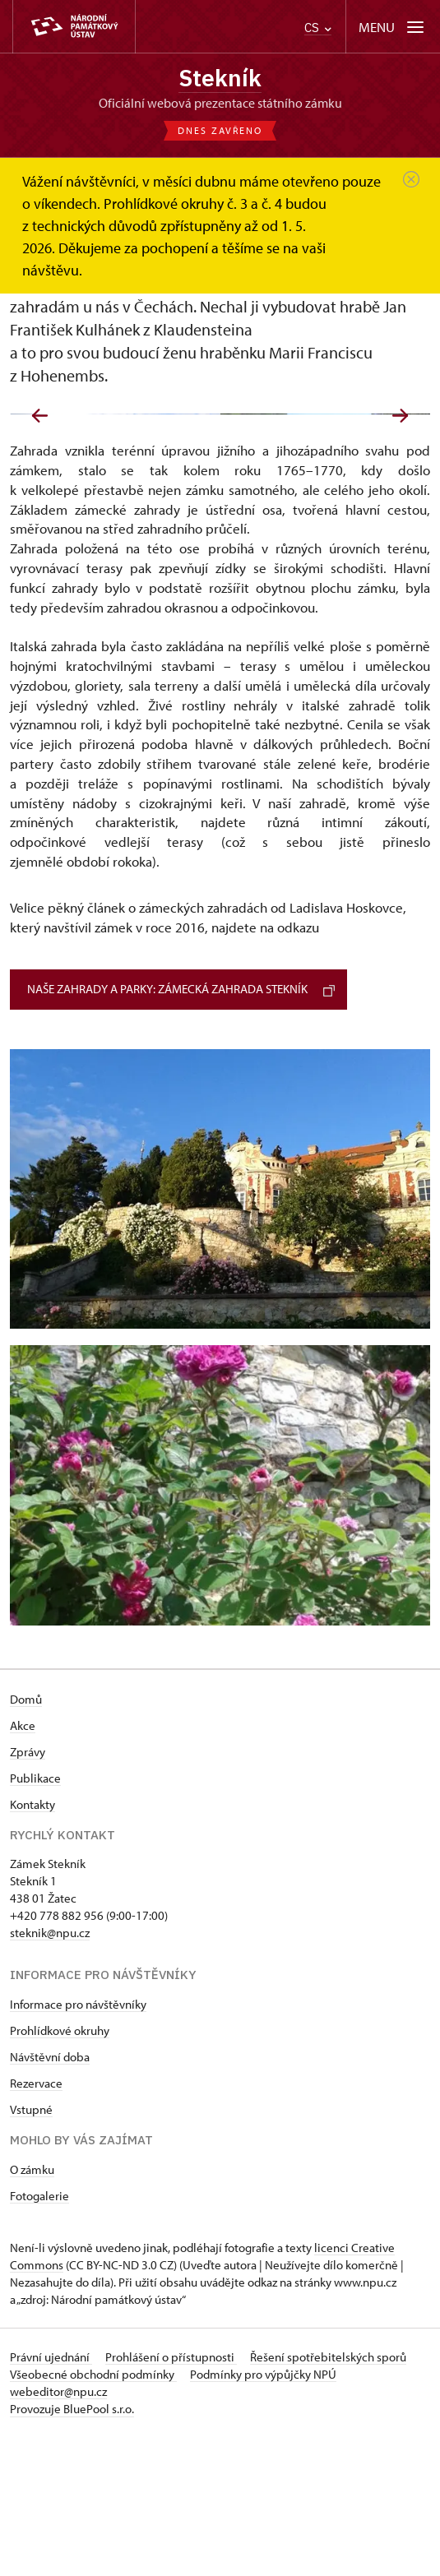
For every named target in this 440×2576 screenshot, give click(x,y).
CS (317, 27)
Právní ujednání (51, 2496)
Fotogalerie (39, 2334)
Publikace (35, 1917)
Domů (26, 1838)
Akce (22, 1864)
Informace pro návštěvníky (78, 2143)
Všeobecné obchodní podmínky (93, 2513)
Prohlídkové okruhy (59, 2169)
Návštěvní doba (50, 2196)
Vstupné (31, 2248)
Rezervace (36, 2222)
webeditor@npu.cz (58, 2530)
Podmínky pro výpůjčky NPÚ (263, 2513)
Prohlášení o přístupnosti (171, 2496)
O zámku (32, 2308)
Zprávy (27, 1890)
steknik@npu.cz (50, 2071)
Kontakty (32, 1943)
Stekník (220, 77)
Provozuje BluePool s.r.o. (72, 2547)
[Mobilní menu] (392, 26)
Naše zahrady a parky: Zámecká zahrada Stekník (181, 1127)
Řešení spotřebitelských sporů (328, 2496)
